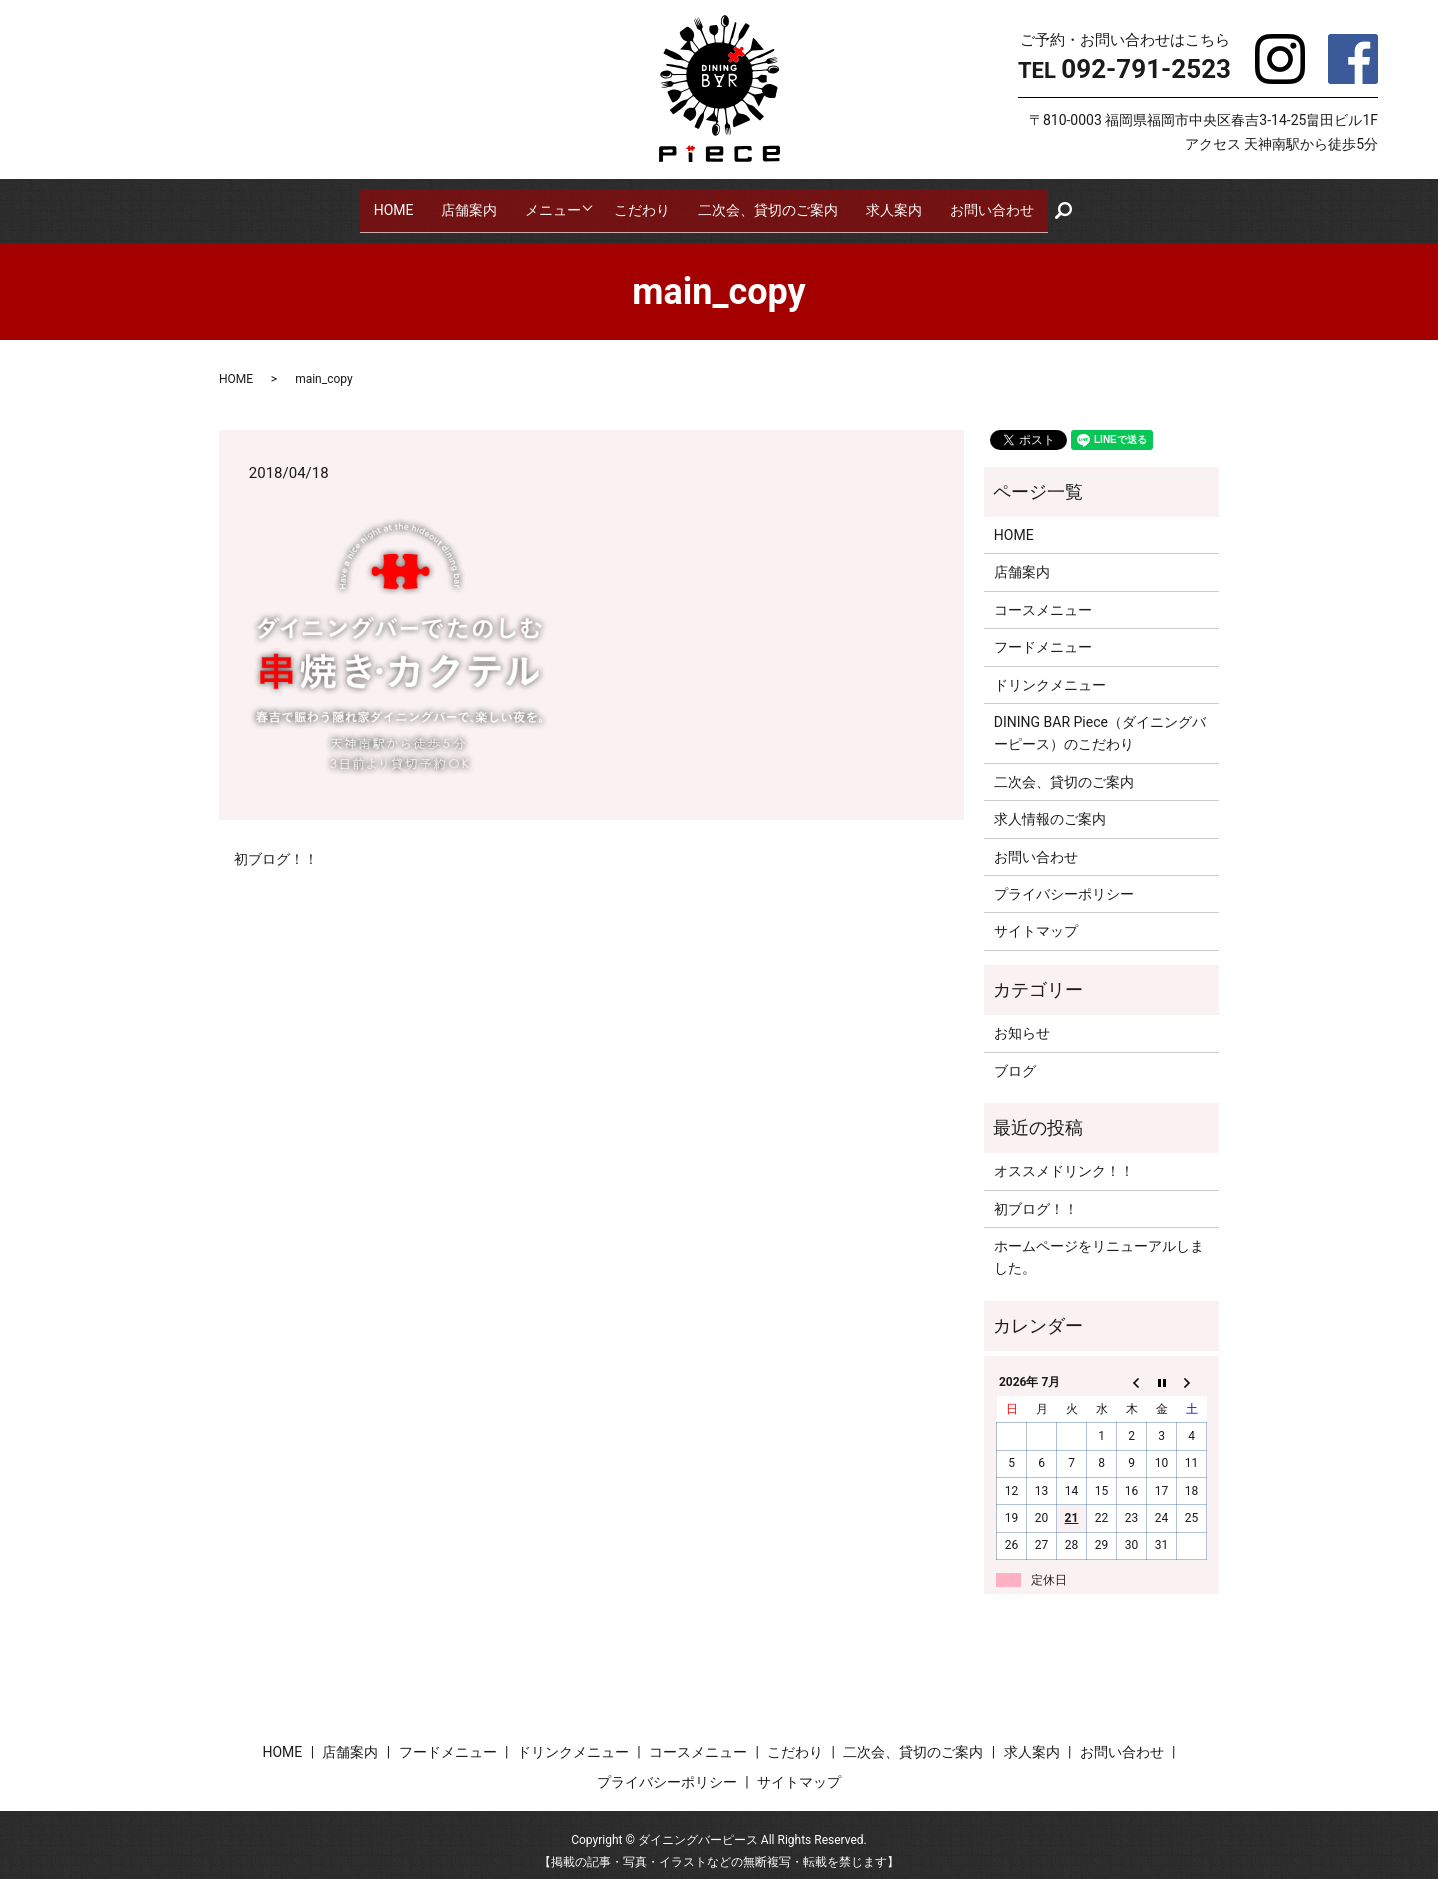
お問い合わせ (997, 203)
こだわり (647, 203)
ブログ (1015, 1058)
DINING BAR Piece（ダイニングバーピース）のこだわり (1100, 720)
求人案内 (899, 203)
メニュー (549, 203)
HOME (389, 203)
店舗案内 (465, 203)
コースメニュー (1043, 597)
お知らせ (1022, 1020)
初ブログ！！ (276, 846)
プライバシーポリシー (1064, 881)
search (1076, 204)
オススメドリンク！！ (1064, 1159)
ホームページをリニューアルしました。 (1099, 1244)
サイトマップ (1036, 919)
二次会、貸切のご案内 (773, 203)
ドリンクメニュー (1050, 672)
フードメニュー (1043, 634)
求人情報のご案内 (1050, 806)
